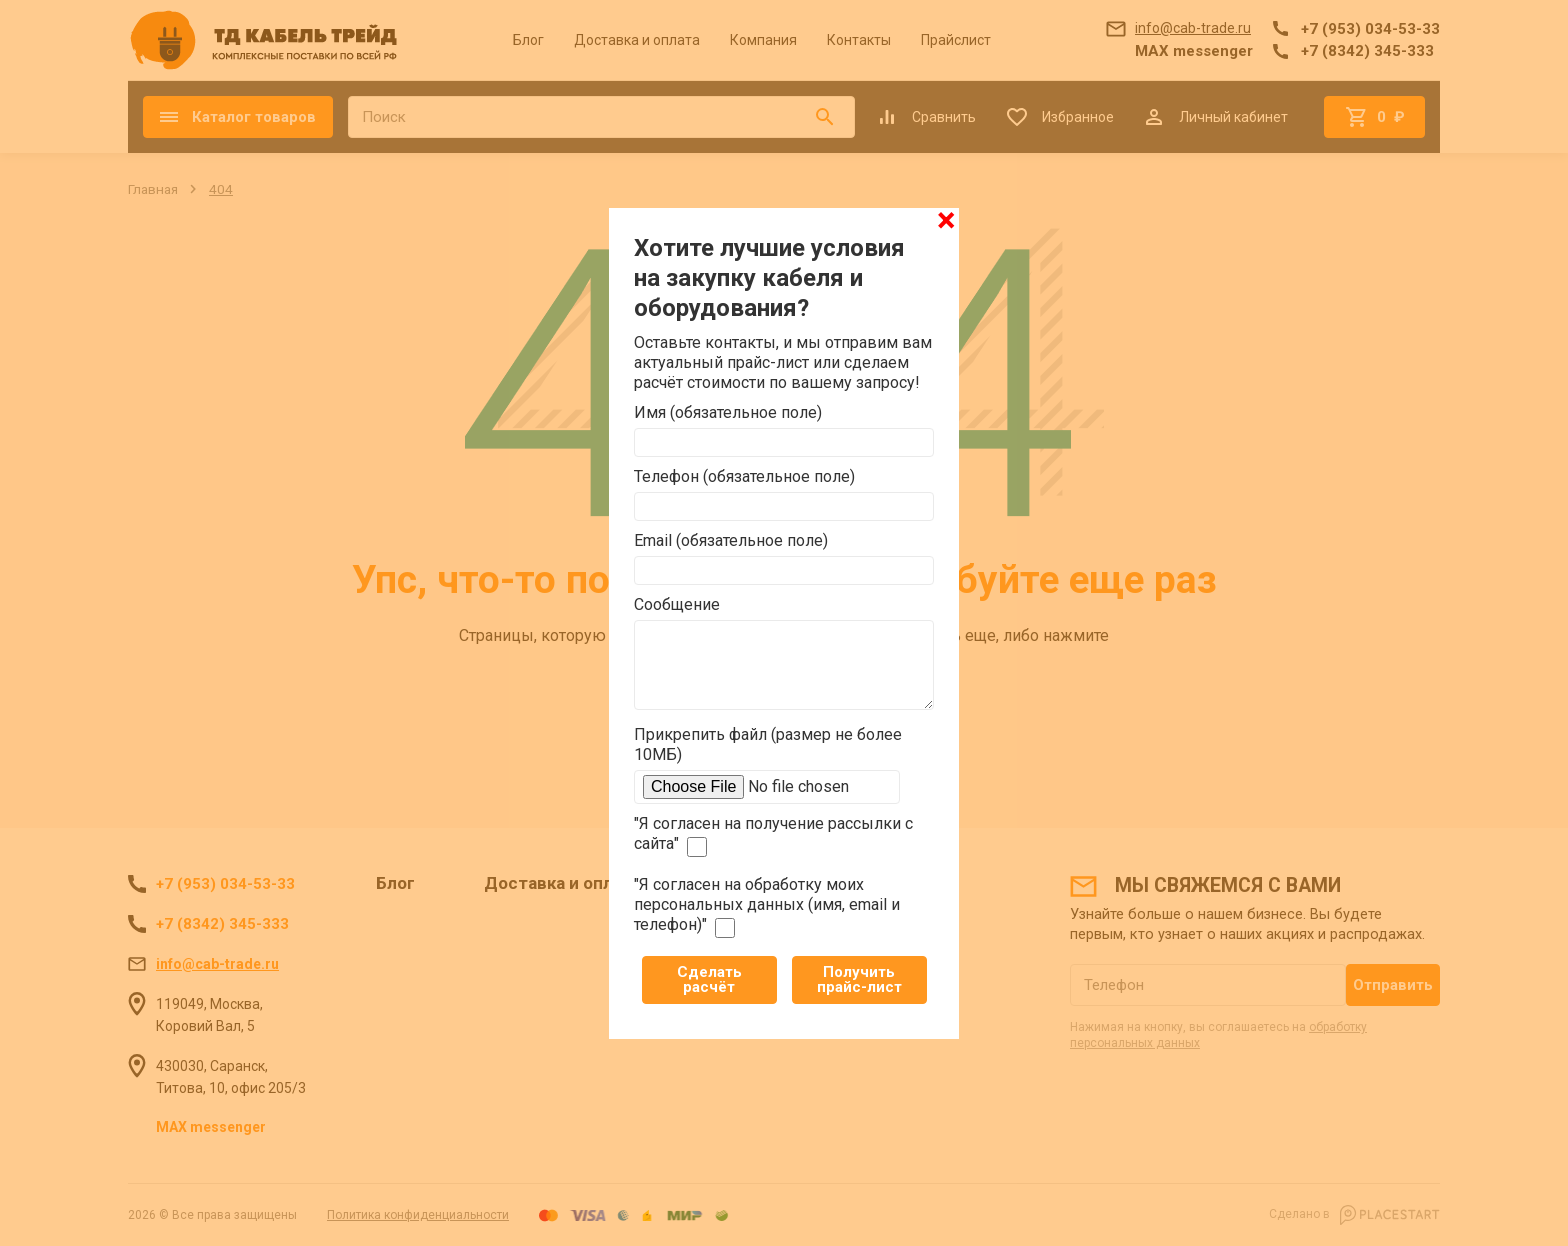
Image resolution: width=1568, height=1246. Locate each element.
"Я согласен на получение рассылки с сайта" (773, 835)
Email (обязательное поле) (731, 540)
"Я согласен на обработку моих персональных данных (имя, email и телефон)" (767, 906)
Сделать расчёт (709, 979)
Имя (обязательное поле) (728, 412)
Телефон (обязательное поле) (744, 476)
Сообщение (677, 604)
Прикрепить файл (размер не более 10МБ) (768, 744)
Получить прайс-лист (859, 979)
